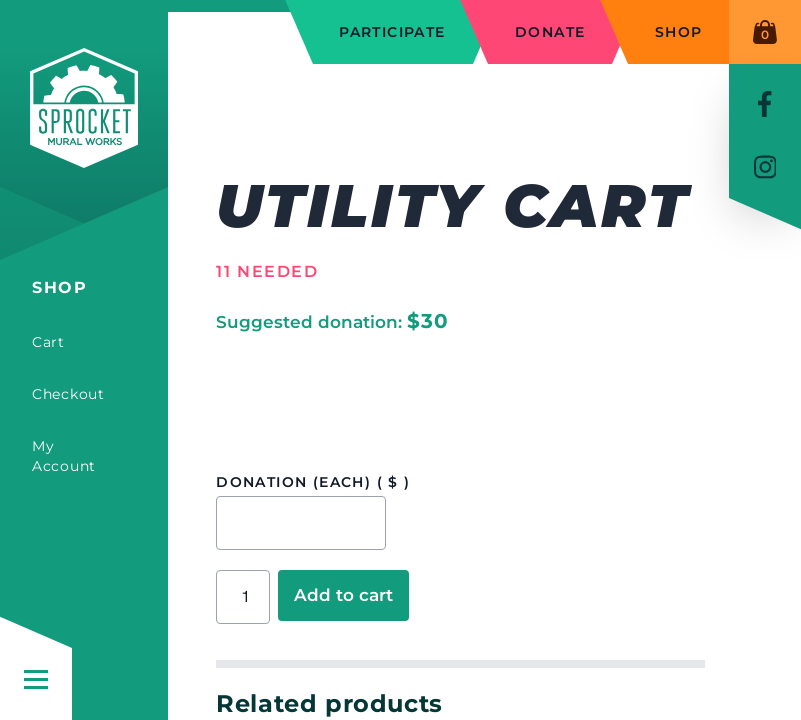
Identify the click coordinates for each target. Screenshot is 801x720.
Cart (48, 342)
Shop (59, 287)
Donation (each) (313, 482)
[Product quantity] (243, 597)
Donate (550, 32)
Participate (392, 32)
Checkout (68, 394)
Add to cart (343, 595)
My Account (64, 456)
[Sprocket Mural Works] (84, 138)
